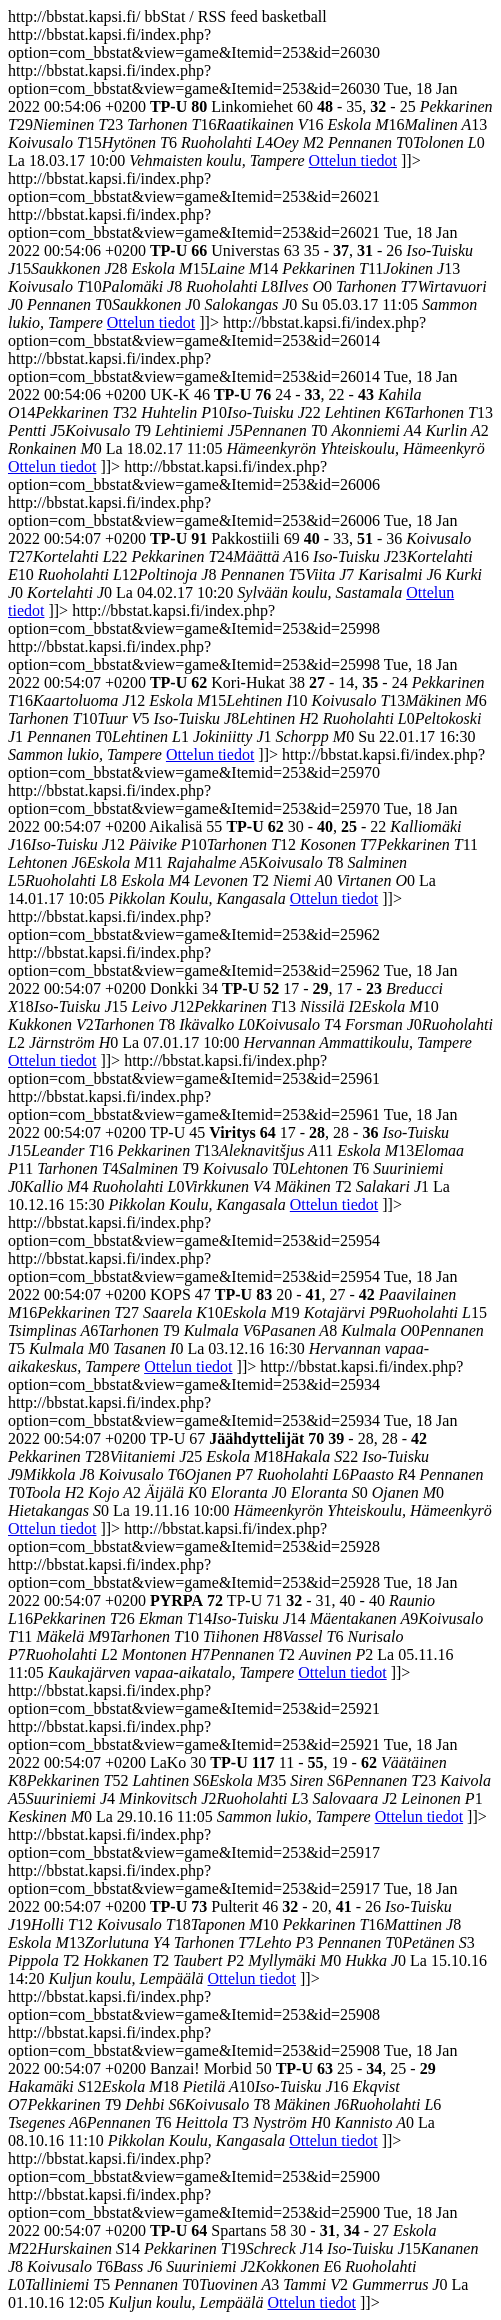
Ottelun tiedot (353, 160)
